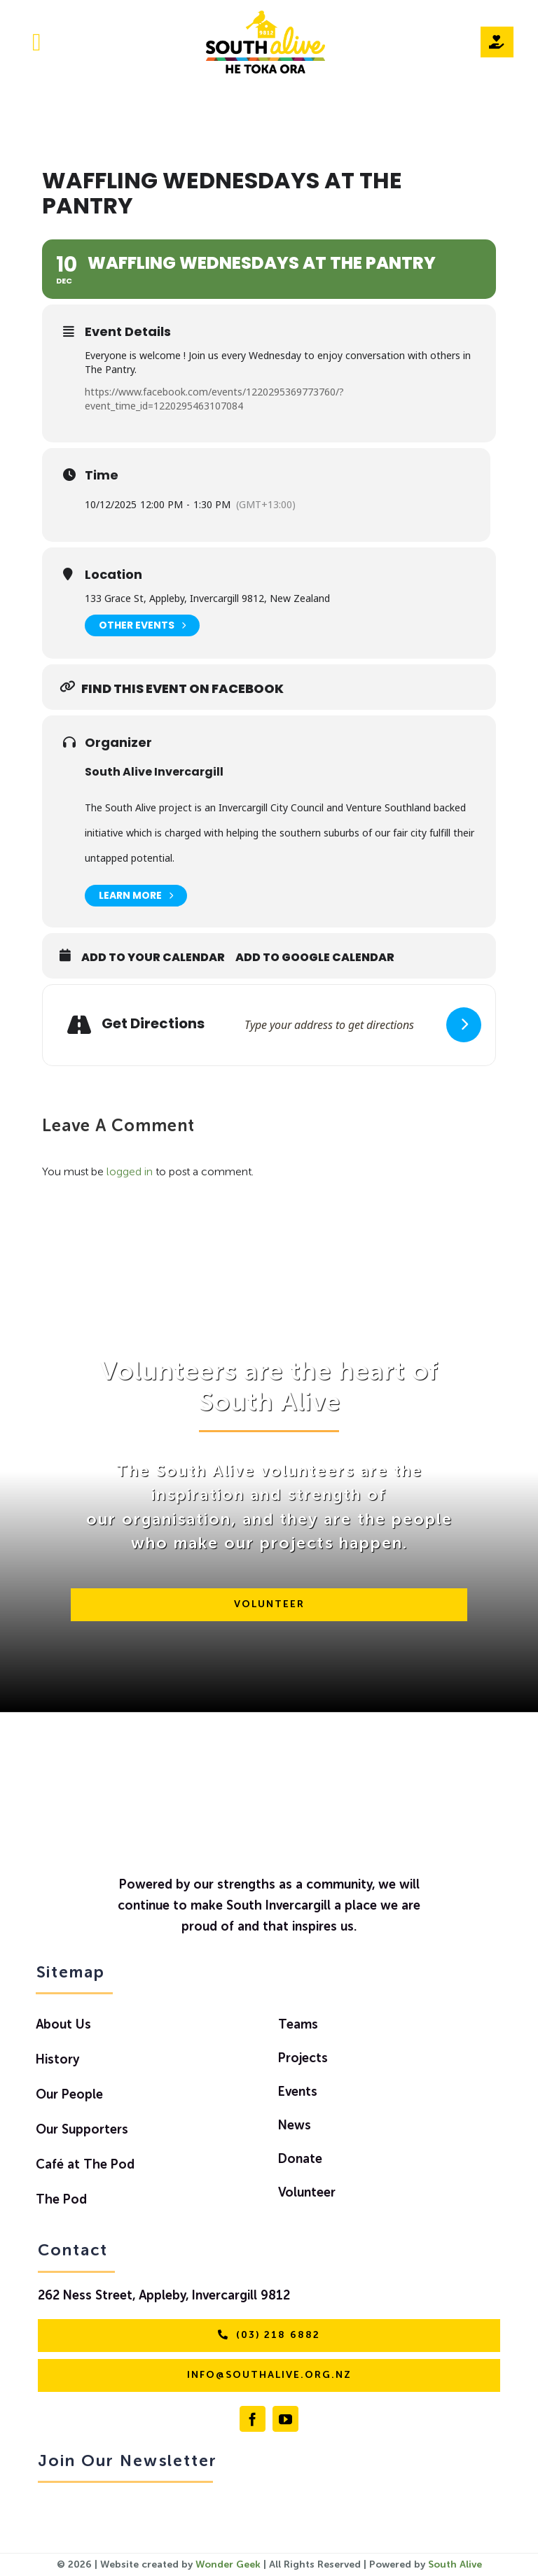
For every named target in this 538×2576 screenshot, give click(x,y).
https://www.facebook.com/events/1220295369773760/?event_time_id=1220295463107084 (214, 398)
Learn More (136, 895)
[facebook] (252, 2419)
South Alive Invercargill (154, 772)
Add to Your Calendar (153, 958)
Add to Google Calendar (314, 958)
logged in (129, 1172)
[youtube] (285, 2419)
